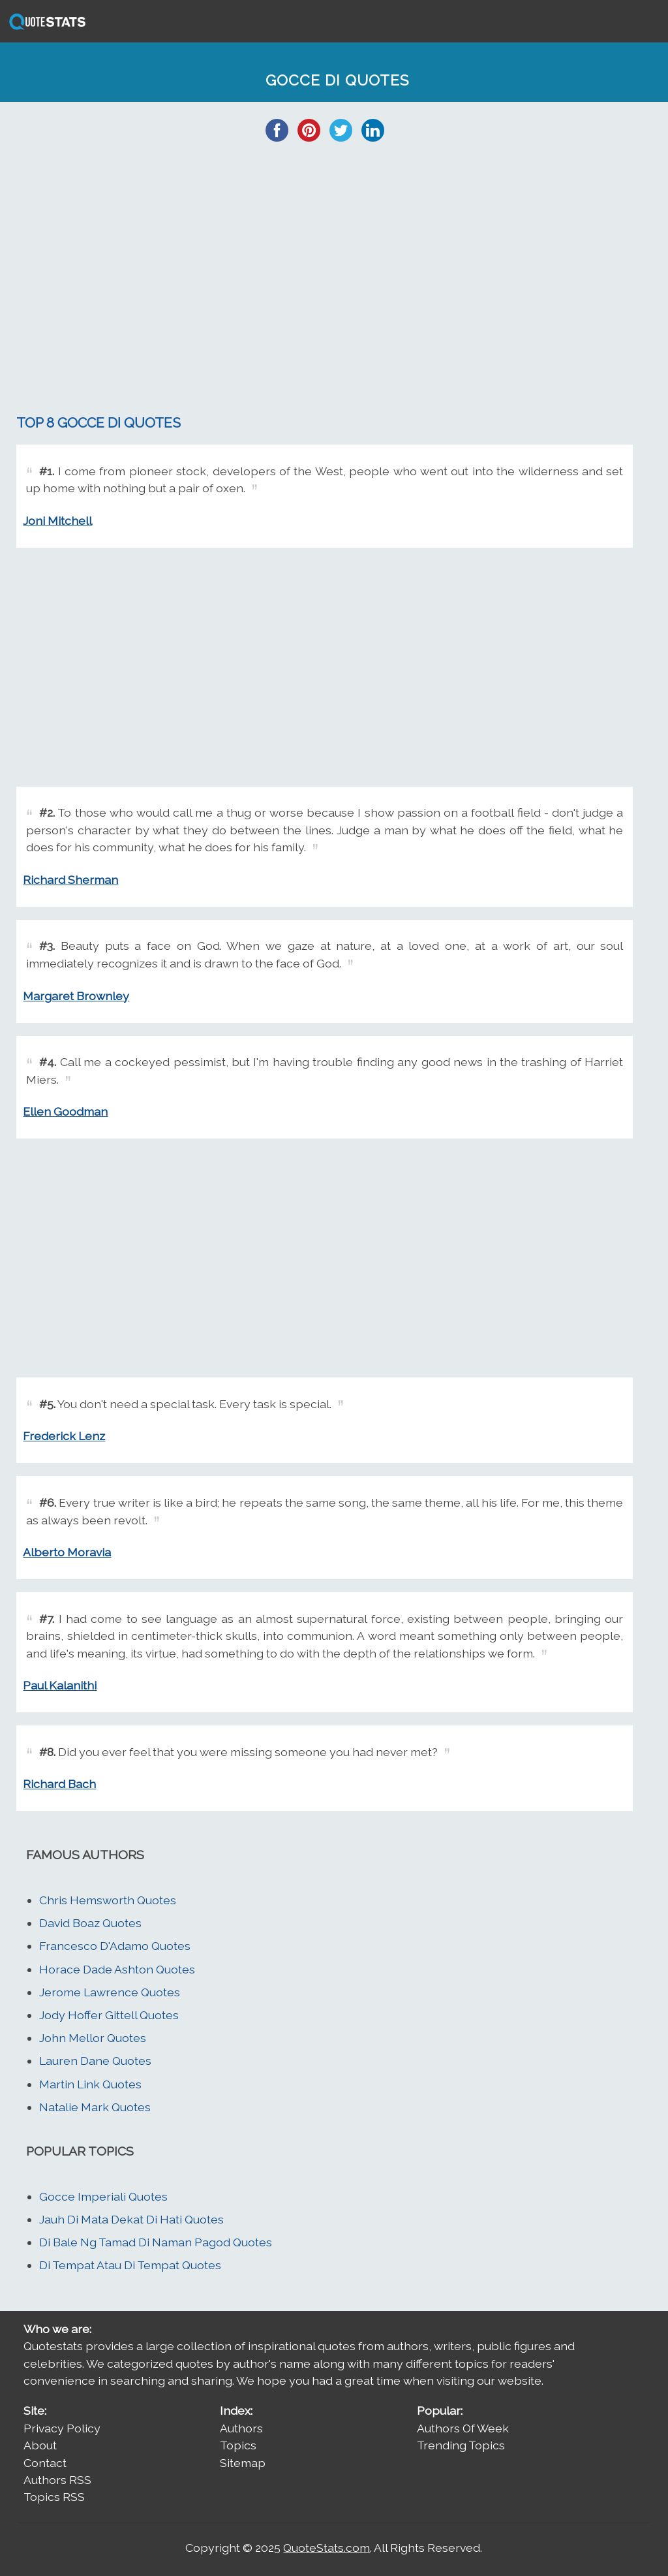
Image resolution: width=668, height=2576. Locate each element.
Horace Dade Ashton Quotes (117, 1969)
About (40, 2445)
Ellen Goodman (65, 1111)
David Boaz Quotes (90, 1923)
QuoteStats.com (326, 2547)
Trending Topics (461, 2445)
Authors (241, 2428)
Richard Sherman (70, 880)
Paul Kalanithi (60, 1685)
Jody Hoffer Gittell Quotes (109, 2015)
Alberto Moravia (67, 1552)
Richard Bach (59, 1784)
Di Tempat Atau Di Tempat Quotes (130, 2265)
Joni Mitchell (57, 520)
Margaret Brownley (76, 996)
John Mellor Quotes (92, 2038)
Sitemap (243, 2463)
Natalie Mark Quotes (95, 2107)
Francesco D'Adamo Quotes (114, 1946)
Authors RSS (57, 2480)
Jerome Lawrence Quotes (109, 1992)
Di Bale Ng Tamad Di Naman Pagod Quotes (155, 2242)
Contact (45, 2463)
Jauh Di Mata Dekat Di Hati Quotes (131, 2219)
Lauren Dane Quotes (95, 2060)
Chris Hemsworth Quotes (107, 1900)
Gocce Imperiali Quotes (103, 2196)
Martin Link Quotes (90, 2084)
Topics (238, 2445)
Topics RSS (54, 2497)
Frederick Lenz (64, 1436)
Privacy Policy (61, 2428)
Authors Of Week (463, 2428)
